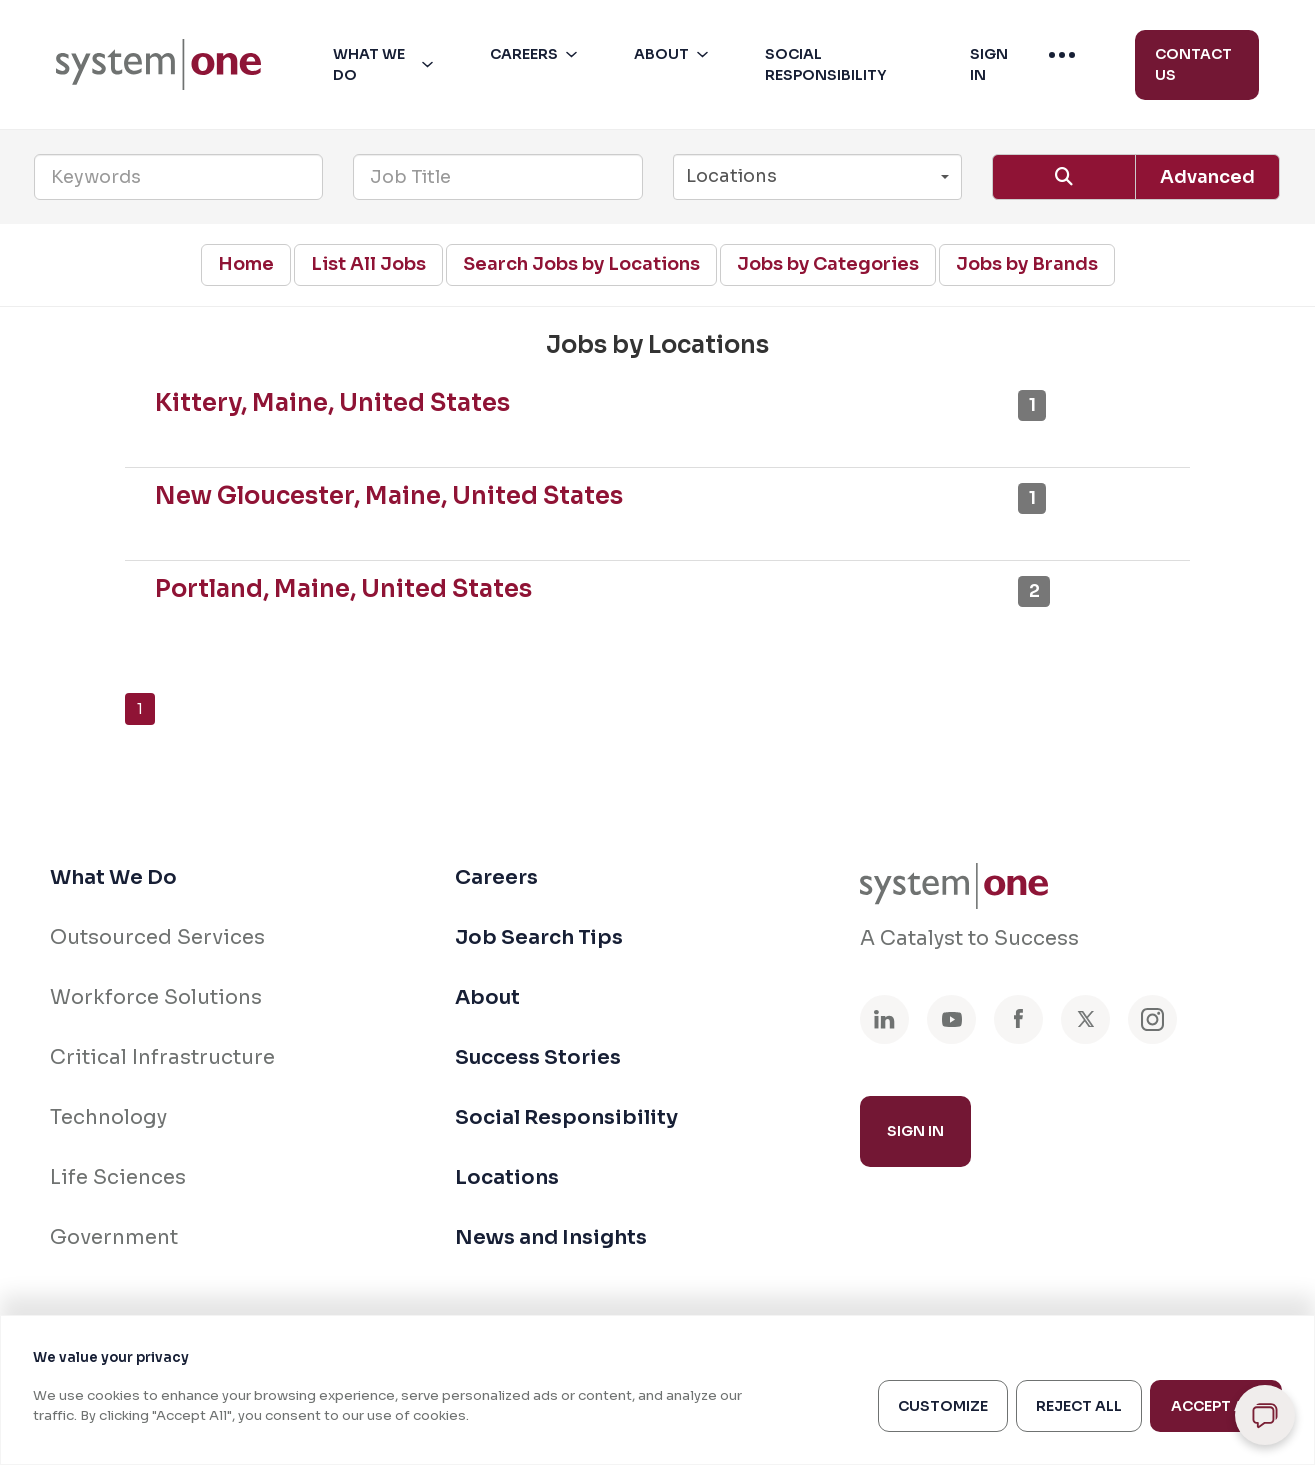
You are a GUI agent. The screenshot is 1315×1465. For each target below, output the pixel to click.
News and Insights (551, 1237)
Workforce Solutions (156, 997)
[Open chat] (1265, 1415)
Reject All (1079, 1406)
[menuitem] (158, 64)
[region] (657, 1390)
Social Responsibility (566, 1117)
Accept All (1216, 1406)
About (487, 997)
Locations (507, 1177)
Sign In (915, 1131)
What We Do (113, 877)
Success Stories (538, 1057)
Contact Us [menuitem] (1193, 64)
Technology (108, 1117)
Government (114, 1237)
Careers (496, 877)
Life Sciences (118, 1177)
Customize (943, 1406)
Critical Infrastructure (162, 1057)
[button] (387, 65)
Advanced (1207, 177)
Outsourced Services (157, 937)
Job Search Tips (539, 937)
